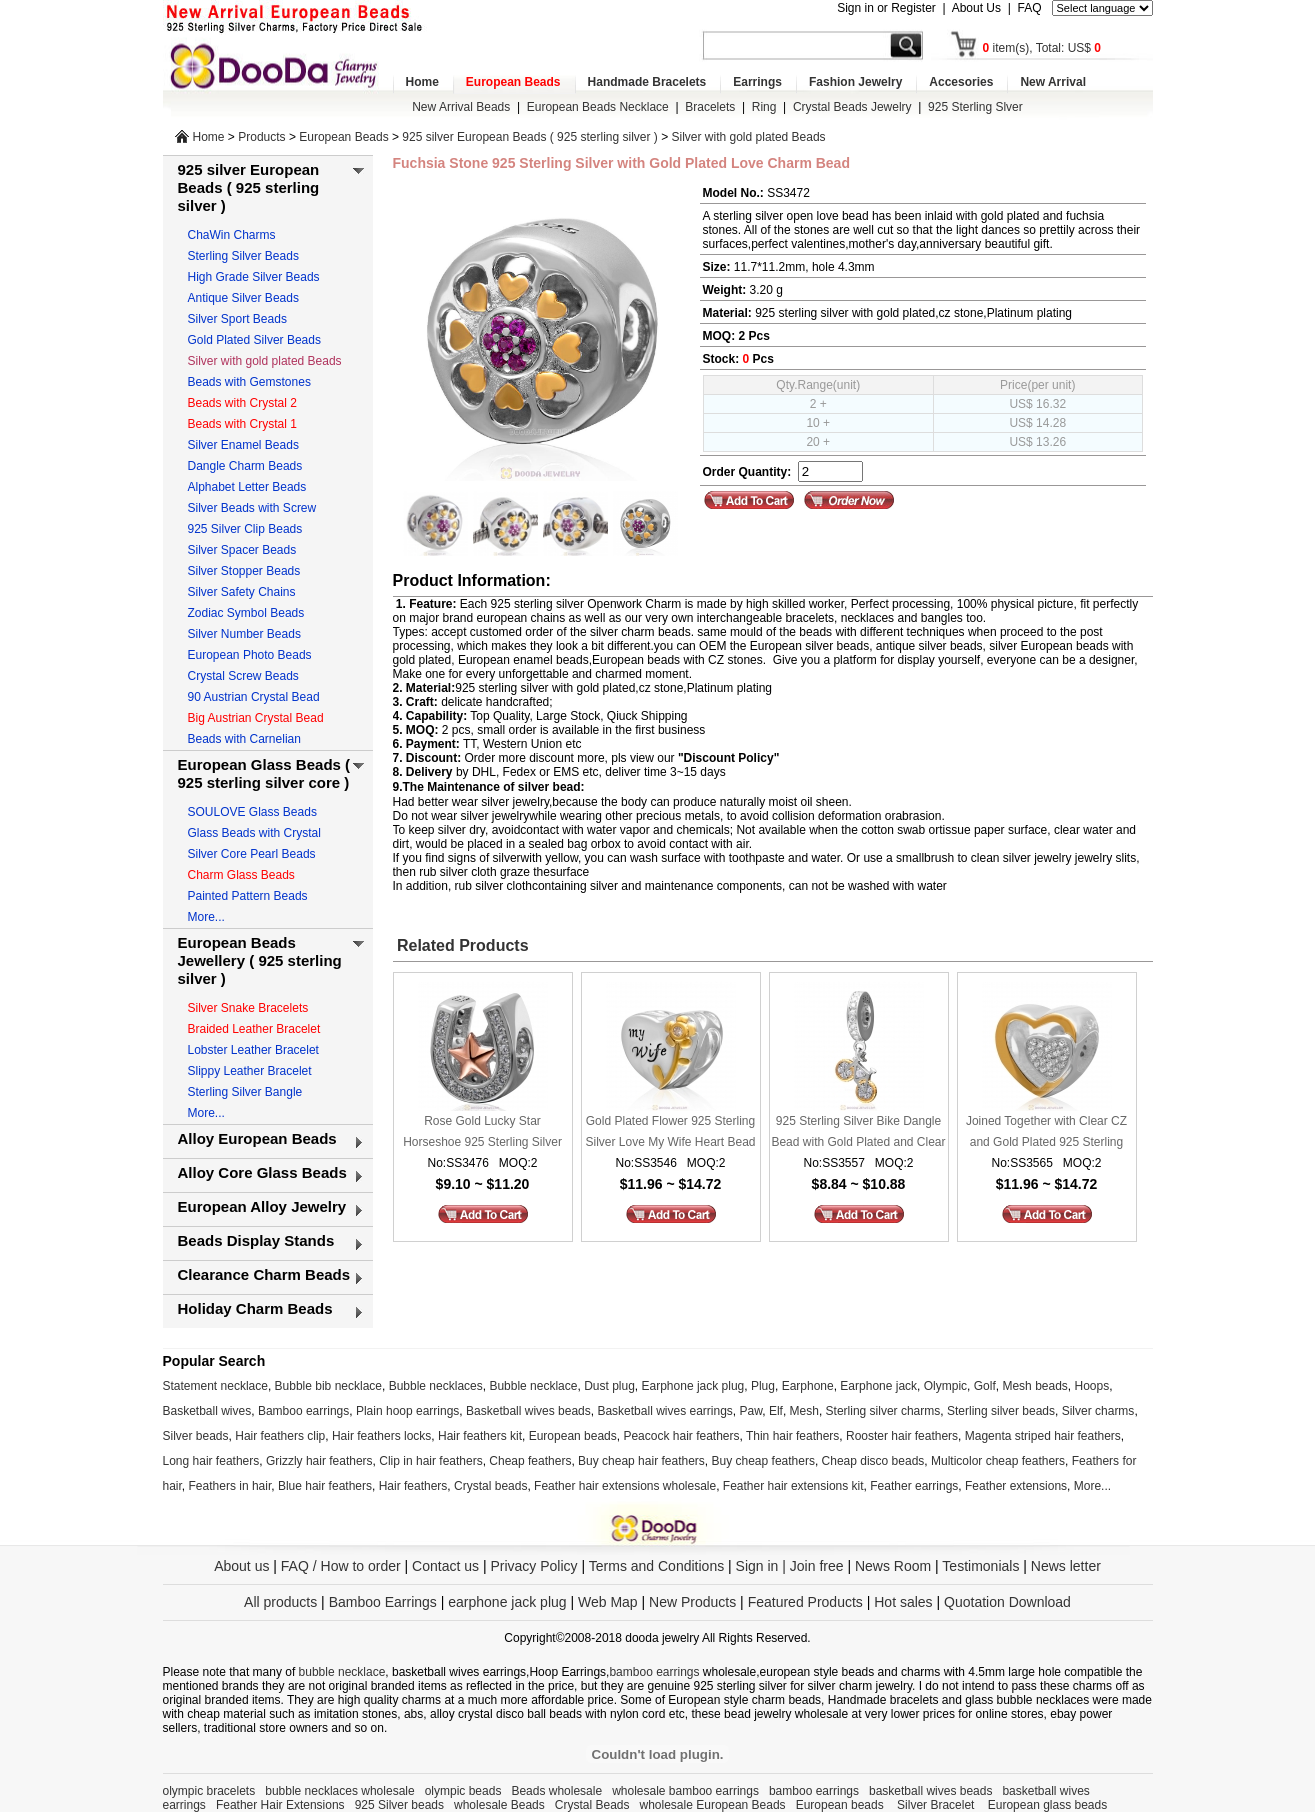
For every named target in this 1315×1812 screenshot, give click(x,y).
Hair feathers (413, 1486)
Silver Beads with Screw (252, 508)
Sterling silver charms (883, 1411)
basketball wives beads (930, 1791)
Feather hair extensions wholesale (625, 1486)
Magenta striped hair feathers (1043, 1436)
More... (206, 917)
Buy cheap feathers (763, 1461)
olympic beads (463, 1791)
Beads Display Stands (256, 1240)
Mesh (804, 1411)
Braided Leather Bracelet (254, 1029)
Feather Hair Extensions (280, 1805)
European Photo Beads (250, 655)
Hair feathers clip (280, 1436)
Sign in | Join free (790, 1566)
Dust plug (609, 1386)
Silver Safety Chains (242, 592)
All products (280, 1602)
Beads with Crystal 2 (242, 403)
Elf (776, 1411)
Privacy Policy (533, 1566)
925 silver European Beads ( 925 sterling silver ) (529, 137)
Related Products (461, 945)
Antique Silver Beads (243, 298)
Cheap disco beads (873, 1461)
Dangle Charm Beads (245, 466)
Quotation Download (1007, 1602)
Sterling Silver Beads (243, 256)
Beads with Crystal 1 (242, 424)
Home (422, 82)
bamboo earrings (654, 1672)
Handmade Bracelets (647, 82)
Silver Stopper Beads (244, 571)
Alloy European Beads (257, 1138)
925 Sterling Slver (975, 107)
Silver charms (1098, 1411)
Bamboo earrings (303, 1411)
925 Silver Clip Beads (245, 529)
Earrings (757, 82)
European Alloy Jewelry (262, 1206)
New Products (692, 1602)
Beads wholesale (556, 1791)
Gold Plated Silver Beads (254, 340)
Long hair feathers (211, 1461)
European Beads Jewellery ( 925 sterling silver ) (260, 960)
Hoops (1092, 1386)
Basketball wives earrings (664, 1411)
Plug (763, 1386)
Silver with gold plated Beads (749, 137)
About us (241, 1566)
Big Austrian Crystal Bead (256, 718)
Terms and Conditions (656, 1566)
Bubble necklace (533, 1386)
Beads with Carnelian (244, 739)
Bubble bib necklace (328, 1386)
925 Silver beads (399, 1805)
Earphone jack (878, 1386)
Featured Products (805, 1602)
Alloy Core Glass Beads (262, 1172)
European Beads (513, 82)
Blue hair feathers (325, 1486)
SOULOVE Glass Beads (252, 812)
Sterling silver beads (1001, 1411)
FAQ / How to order (341, 1566)
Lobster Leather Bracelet (253, 1050)
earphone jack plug (507, 1602)
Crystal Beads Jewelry (852, 107)
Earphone (808, 1386)
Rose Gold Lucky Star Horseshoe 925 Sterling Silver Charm (482, 1133)
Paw (751, 1411)
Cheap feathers (530, 1461)
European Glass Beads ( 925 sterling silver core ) (264, 773)
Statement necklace (215, 1386)
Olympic (945, 1386)
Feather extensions (1016, 1486)
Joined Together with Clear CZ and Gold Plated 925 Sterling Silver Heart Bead (1046, 1133)
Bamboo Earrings (383, 1602)
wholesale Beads (499, 1805)
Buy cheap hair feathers (641, 1461)
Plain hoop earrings (407, 1411)
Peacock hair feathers (681, 1436)
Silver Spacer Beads (242, 550)
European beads (573, 1436)
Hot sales (903, 1602)
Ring (764, 107)
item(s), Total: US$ (1042, 48)
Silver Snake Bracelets (248, 1008)
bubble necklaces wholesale (339, 1791)
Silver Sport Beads (237, 319)
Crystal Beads (592, 1805)
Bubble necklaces (436, 1386)
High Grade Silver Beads (254, 277)
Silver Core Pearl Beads (252, 854)
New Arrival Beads (461, 107)
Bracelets (710, 107)
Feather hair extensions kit (793, 1486)
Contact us (445, 1566)
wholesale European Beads (713, 1805)
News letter (1066, 1566)
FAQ (1029, 8)
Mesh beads (1034, 1386)
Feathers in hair (230, 1486)
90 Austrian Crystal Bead (254, 697)
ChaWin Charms (232, 235)
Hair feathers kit (480, 1436)
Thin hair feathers (792, 1436)
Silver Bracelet (937, 1805)
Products (261, 137)
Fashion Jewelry (855, 82)
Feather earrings (914, 1486)
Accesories (961, 82)
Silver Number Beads (244, 634)
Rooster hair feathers (902, 1436)
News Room (895, 1566)
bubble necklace (342, 1672)
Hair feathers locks (381, 1436)
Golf (985, 1386)
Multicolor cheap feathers (998, 1461)
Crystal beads (490, 1486)
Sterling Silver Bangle (245, 1092)
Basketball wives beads (528, 1411)
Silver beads (196, 1436)
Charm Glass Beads (241, 875)
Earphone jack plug (693, 1386)
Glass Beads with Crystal (254, 833)
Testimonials (980, 1566)
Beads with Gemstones (249, 382)
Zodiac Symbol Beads (246, 613)
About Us (976, 8)
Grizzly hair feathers (319, 1461)
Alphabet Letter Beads (247, 487)
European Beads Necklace (598, 107)
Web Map (608, 1602)
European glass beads (1047, 1805)
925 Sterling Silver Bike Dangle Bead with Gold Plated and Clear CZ (858, 1133)
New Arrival (1053, 82)
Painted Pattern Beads (248, 896)
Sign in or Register (886, 8)
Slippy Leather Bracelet (250, 1071)
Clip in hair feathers (430, 1461)
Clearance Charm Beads (264, 1274)
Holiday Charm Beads (255, 1308)
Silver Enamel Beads (243, 445)
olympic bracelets (209, 1791)
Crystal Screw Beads (243, 676)
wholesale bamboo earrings (685, 1791)
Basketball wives (207, 1411)
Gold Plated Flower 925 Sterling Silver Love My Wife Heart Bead (670, 1131)
